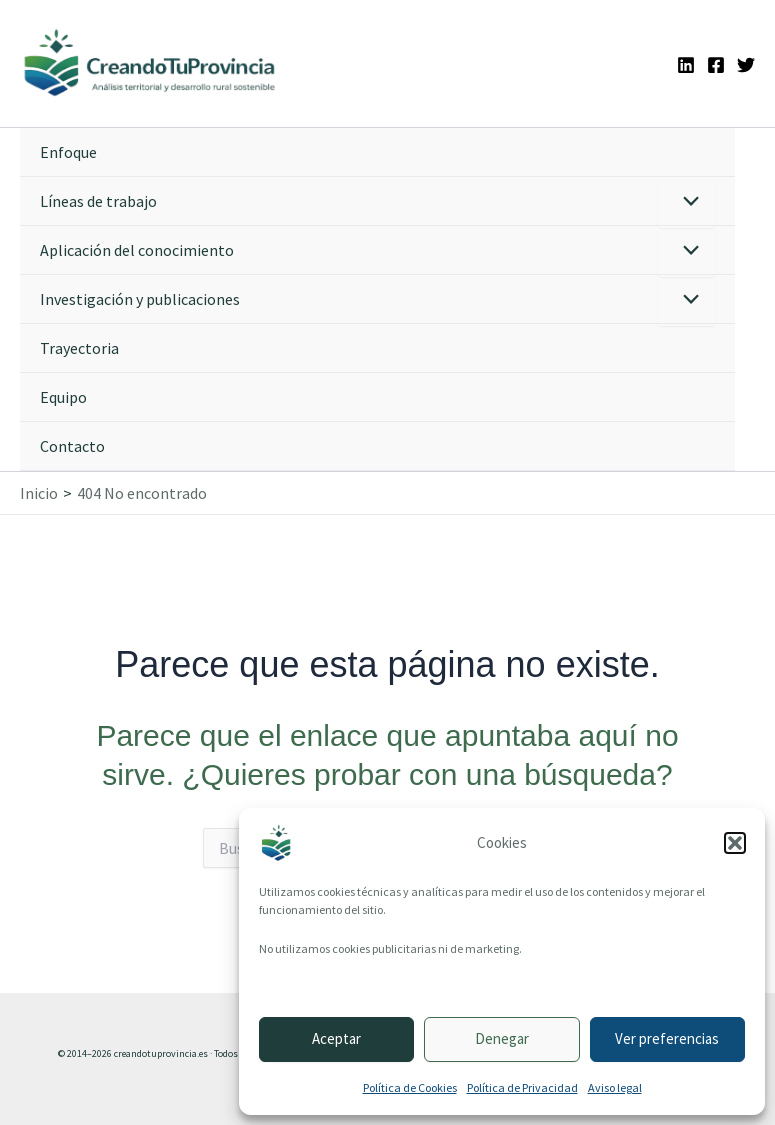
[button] (735, 843)
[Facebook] (716, 65)
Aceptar (336, 1038)
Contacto (72, 446)
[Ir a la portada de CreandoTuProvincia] (150, 63)
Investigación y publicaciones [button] (140, 299)
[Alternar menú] (686, 202)
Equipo (63, 397)
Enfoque (68, 152)
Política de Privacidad (522, 1087)
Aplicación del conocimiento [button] (137, 250)
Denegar (502, 1038)
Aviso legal (615, 1087)
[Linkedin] (686, 65)
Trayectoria (79, 348)
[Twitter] (746, 65)
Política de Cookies (410, 1087)
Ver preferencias (667, 1038)
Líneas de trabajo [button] (98, 201)
